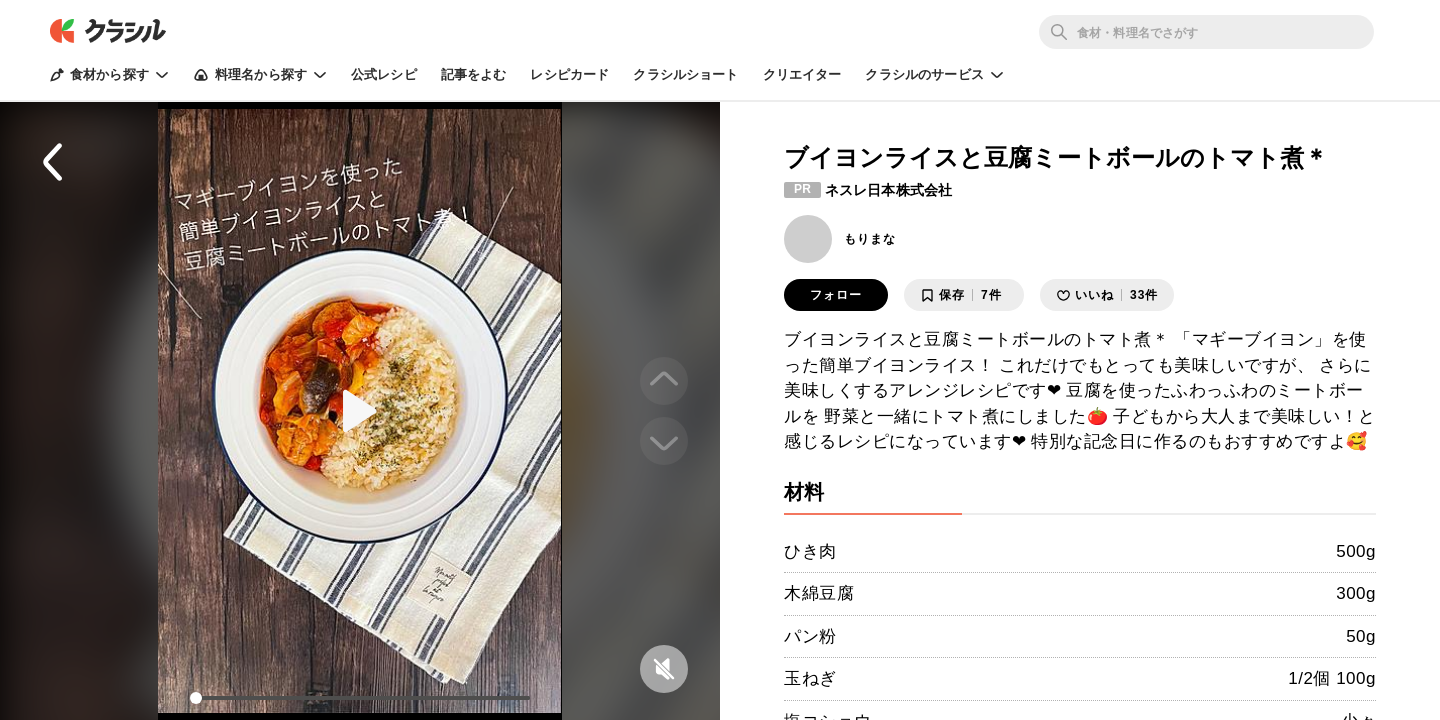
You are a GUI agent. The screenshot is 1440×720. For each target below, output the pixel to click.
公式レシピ (384, 74)
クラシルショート (685, 74)
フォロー (836, 295)
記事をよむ (474, 74)
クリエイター (802, 74)
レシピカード (569, 74)
